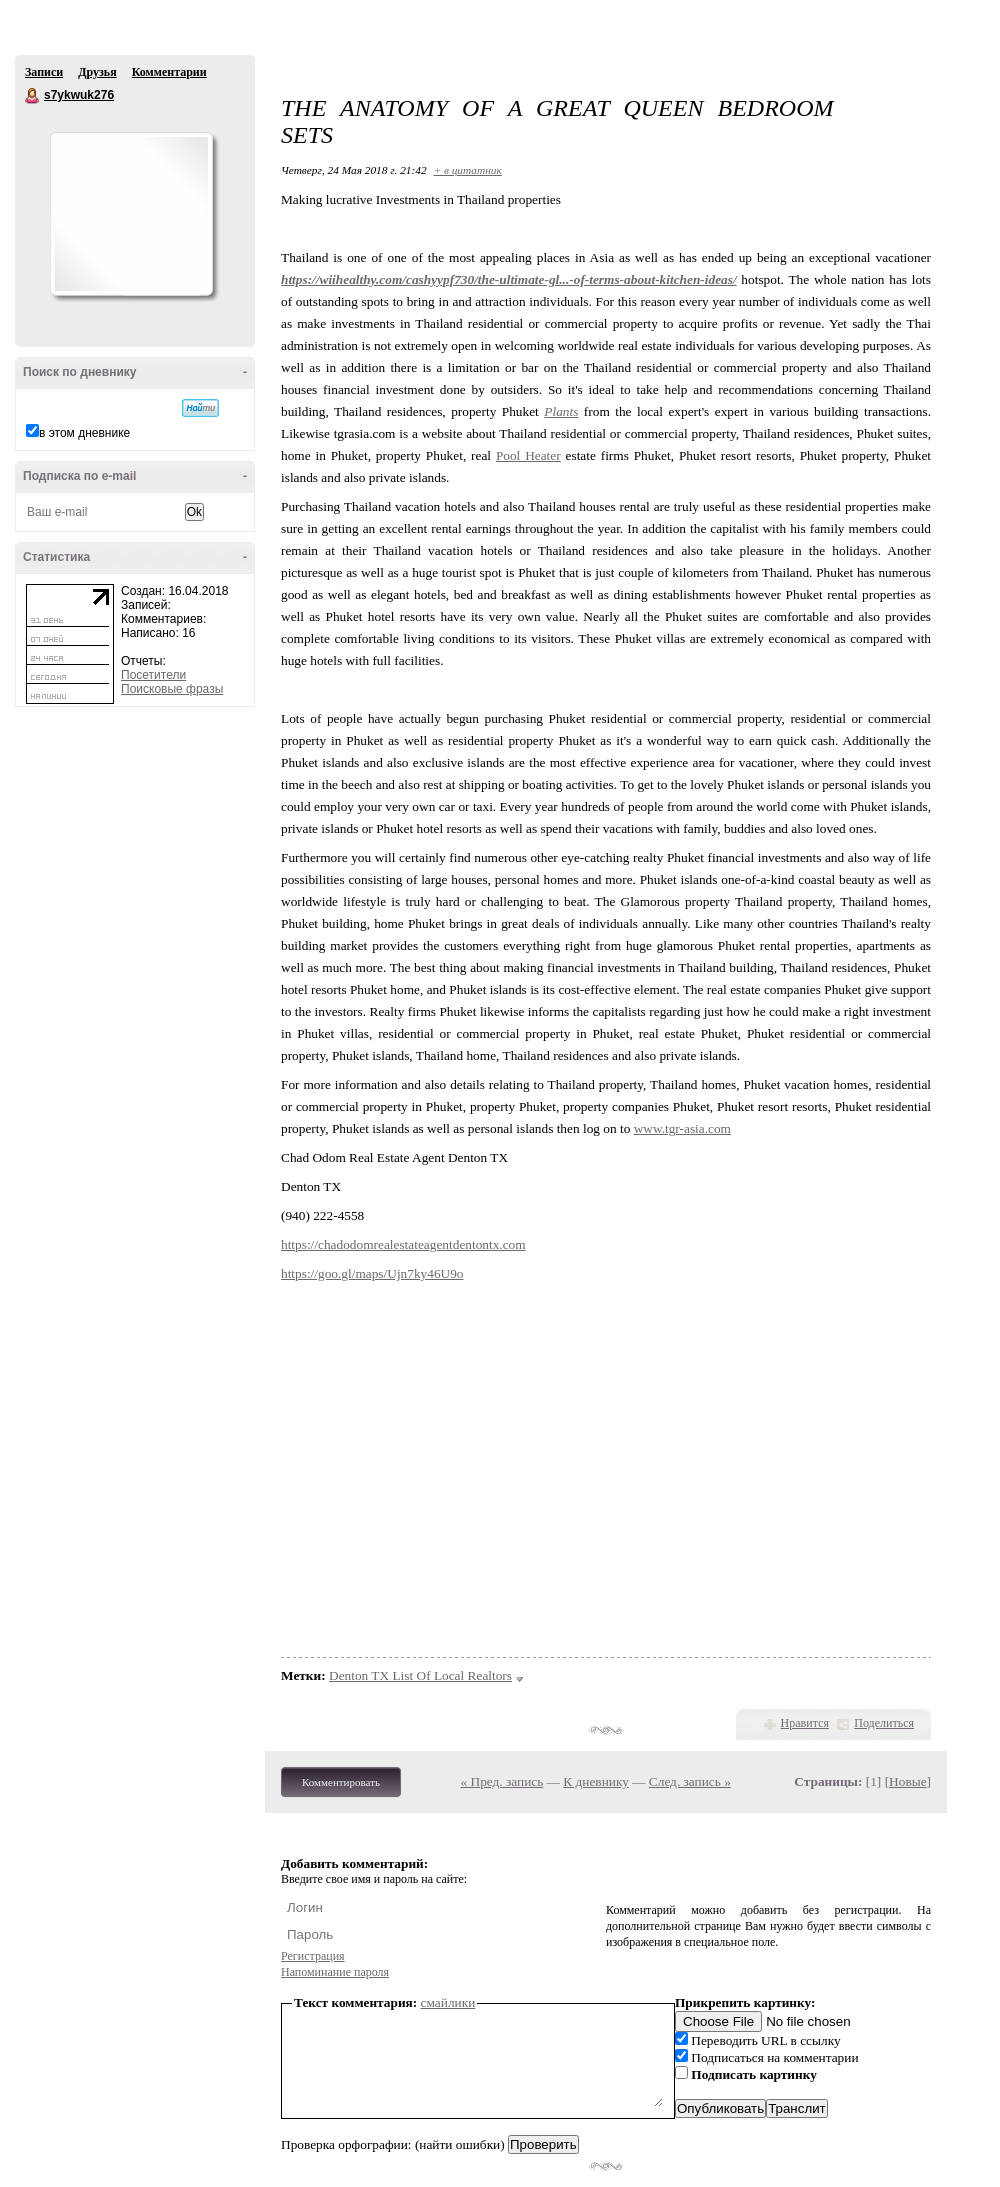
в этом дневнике (84, 433)
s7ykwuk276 (33, 96)
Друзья (97, 72)
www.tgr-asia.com (682, 1128)
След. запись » (690, 1781)
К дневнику (596, 1781)
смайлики (448, 2002)
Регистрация (313, 1956)
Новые (907, 1781)
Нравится (805, 1723)
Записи (44, 72)
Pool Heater (528, 455)
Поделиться (884, 1723)
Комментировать (341, 1782)
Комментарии (169, 72)
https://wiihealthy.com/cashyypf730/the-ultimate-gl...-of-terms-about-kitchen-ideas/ (509, 279)
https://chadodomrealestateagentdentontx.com (403, 1244)
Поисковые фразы (172, 689)
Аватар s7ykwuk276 (131, 214)
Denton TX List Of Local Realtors (420, 1675)
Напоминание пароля (335, 1972)
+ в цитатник (467, 170)
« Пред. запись (502, 1781)
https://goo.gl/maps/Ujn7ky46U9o (372, 1273)
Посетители (153, 675)
